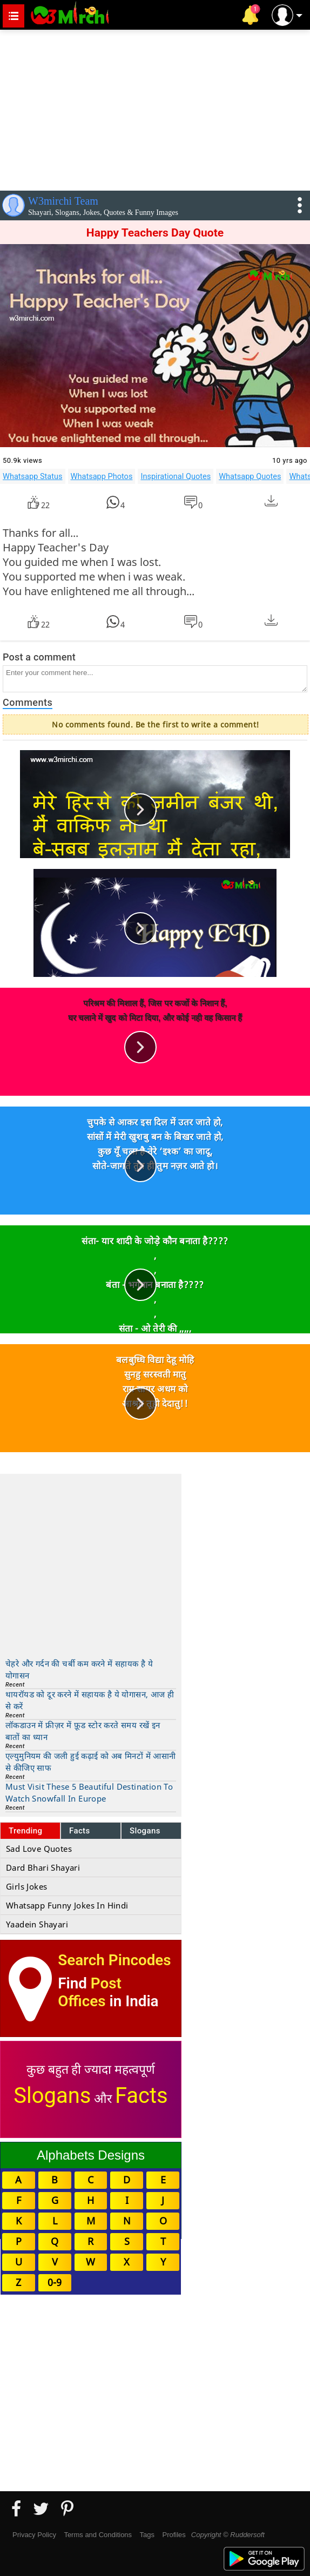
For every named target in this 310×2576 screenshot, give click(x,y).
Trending (26, 1831)
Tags (147, 2535)
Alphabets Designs (91, 2155)
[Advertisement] (155, 108)
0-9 (55, 2282)
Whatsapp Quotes (250, 476)
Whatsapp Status (33, 476)
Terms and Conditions (98, 2535)
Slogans (145, 1831)
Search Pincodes (114, 1960)
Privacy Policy (34, 2535)
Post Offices (90, 1992)
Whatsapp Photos (102, 476)
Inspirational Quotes (175, 476)
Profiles (173, 2535)
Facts (79, 1831)
